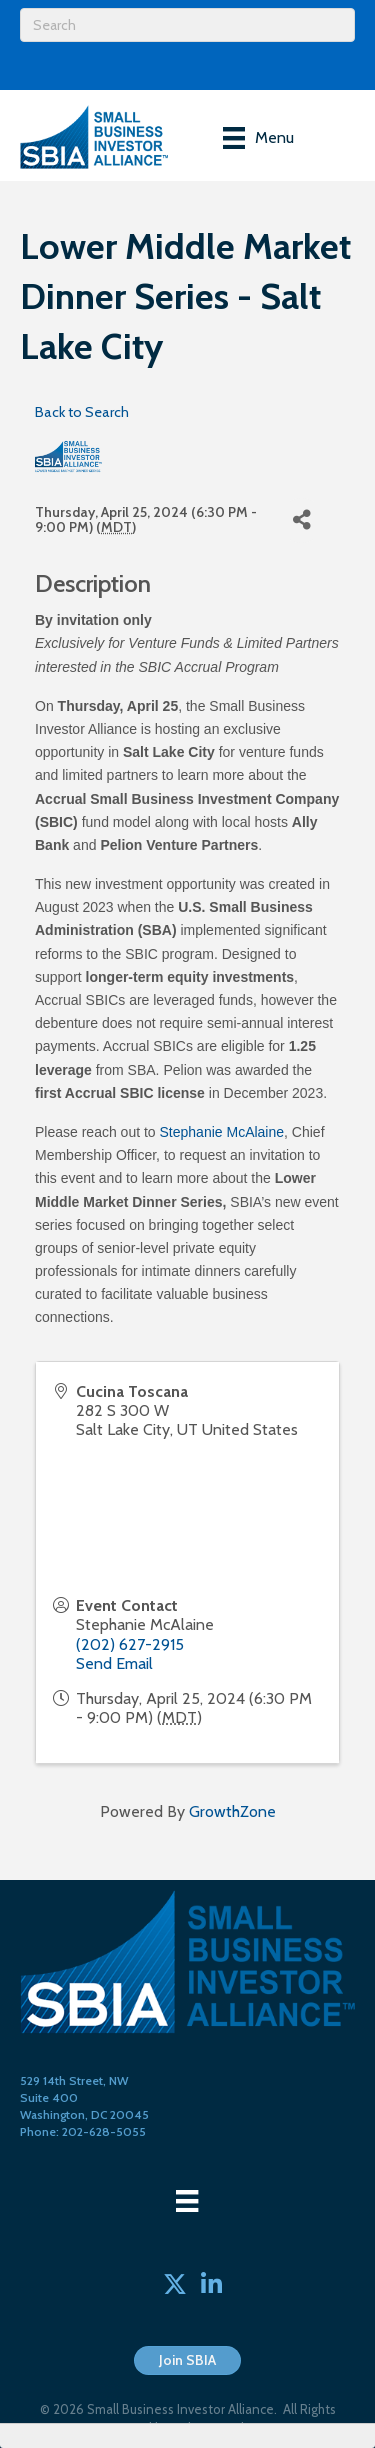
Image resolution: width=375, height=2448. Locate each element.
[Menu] (258, 138)
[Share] (301, 520)
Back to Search (82, 412)
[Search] (187, 25)
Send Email (114, 1663)
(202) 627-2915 (130, 1644)
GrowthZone (232, 1811)
